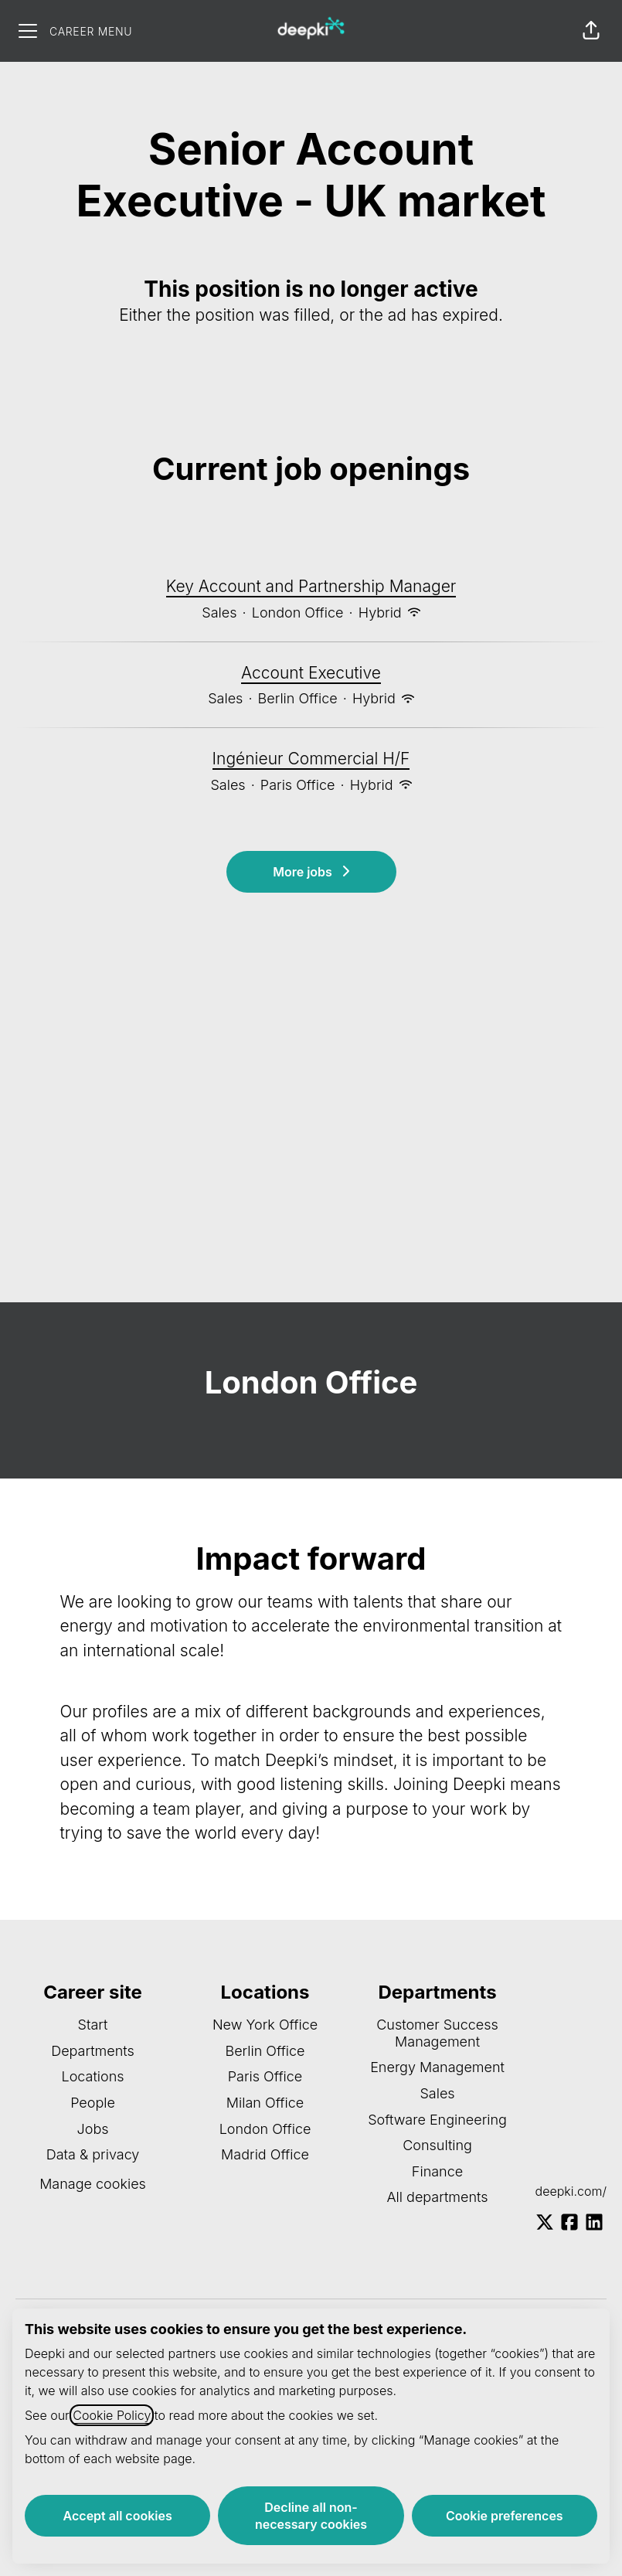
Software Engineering (437, 2120)
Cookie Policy (112, 2415)
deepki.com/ (571, 2191)
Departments (92, 2051)
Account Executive (311, 673)
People (92, 2102)
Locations (92, 2076)
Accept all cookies (117, 2515)
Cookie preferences (504, 2515)
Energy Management (437, 2067)
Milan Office (265, 2102)
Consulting (437, 2145)
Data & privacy (93, 2154)
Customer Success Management (437, 2033)
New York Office (265, 2024)
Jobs (93, 2129)
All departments (437, 2197)
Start (93, 2024)
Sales (437, 2093)
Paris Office (265, 2076)
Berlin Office (265, 2051)
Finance (437, 2171)
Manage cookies (92, 2184)
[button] (591, 31)
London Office (265, 2129)
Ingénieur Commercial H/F (311, 759)
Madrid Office (265, 2154)
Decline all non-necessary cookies (311, 2515)
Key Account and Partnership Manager (311, 586)
